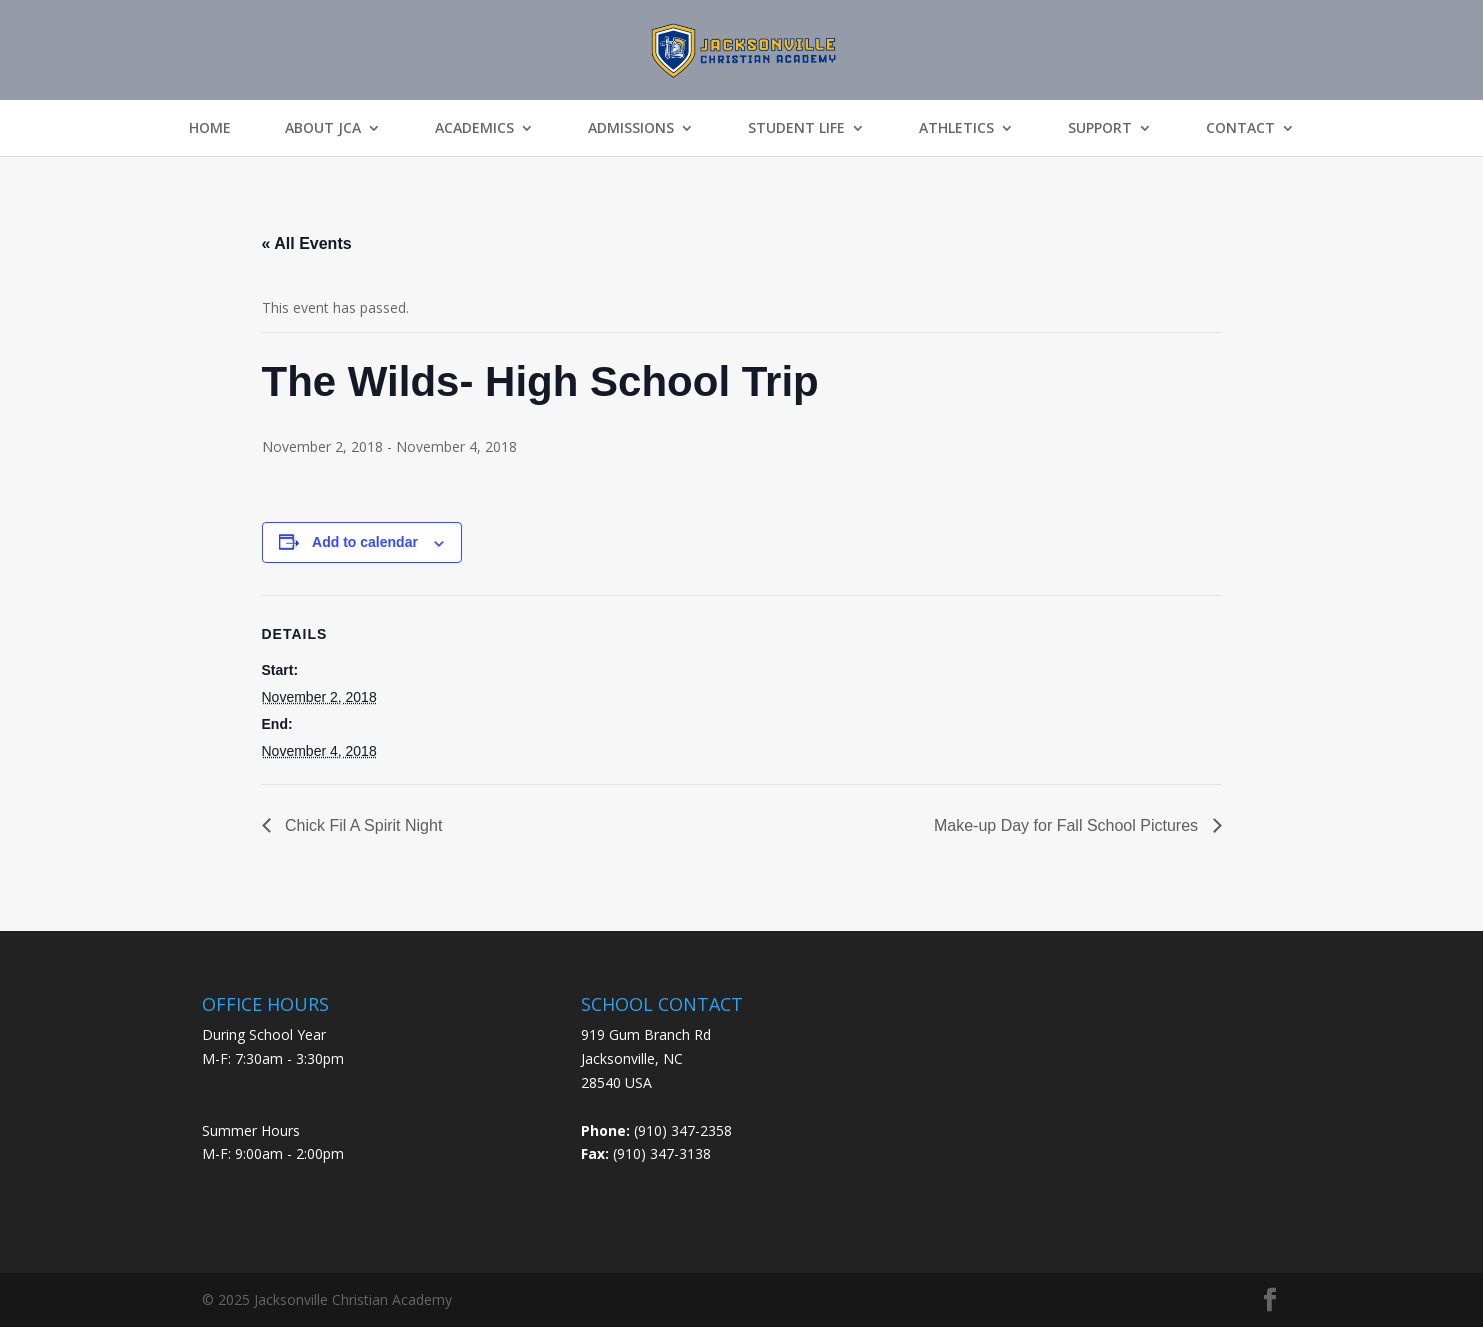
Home (210, 128)
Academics (474, 128)
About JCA (323, 128)
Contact (1240, 128)
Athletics (956, 128)
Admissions (631, 128)
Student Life (796, 128)
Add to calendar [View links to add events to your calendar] (365, 542)
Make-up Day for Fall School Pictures (1068, 825)
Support (1100, 128)
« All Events (307, 243)
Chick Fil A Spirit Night (362, 825)
